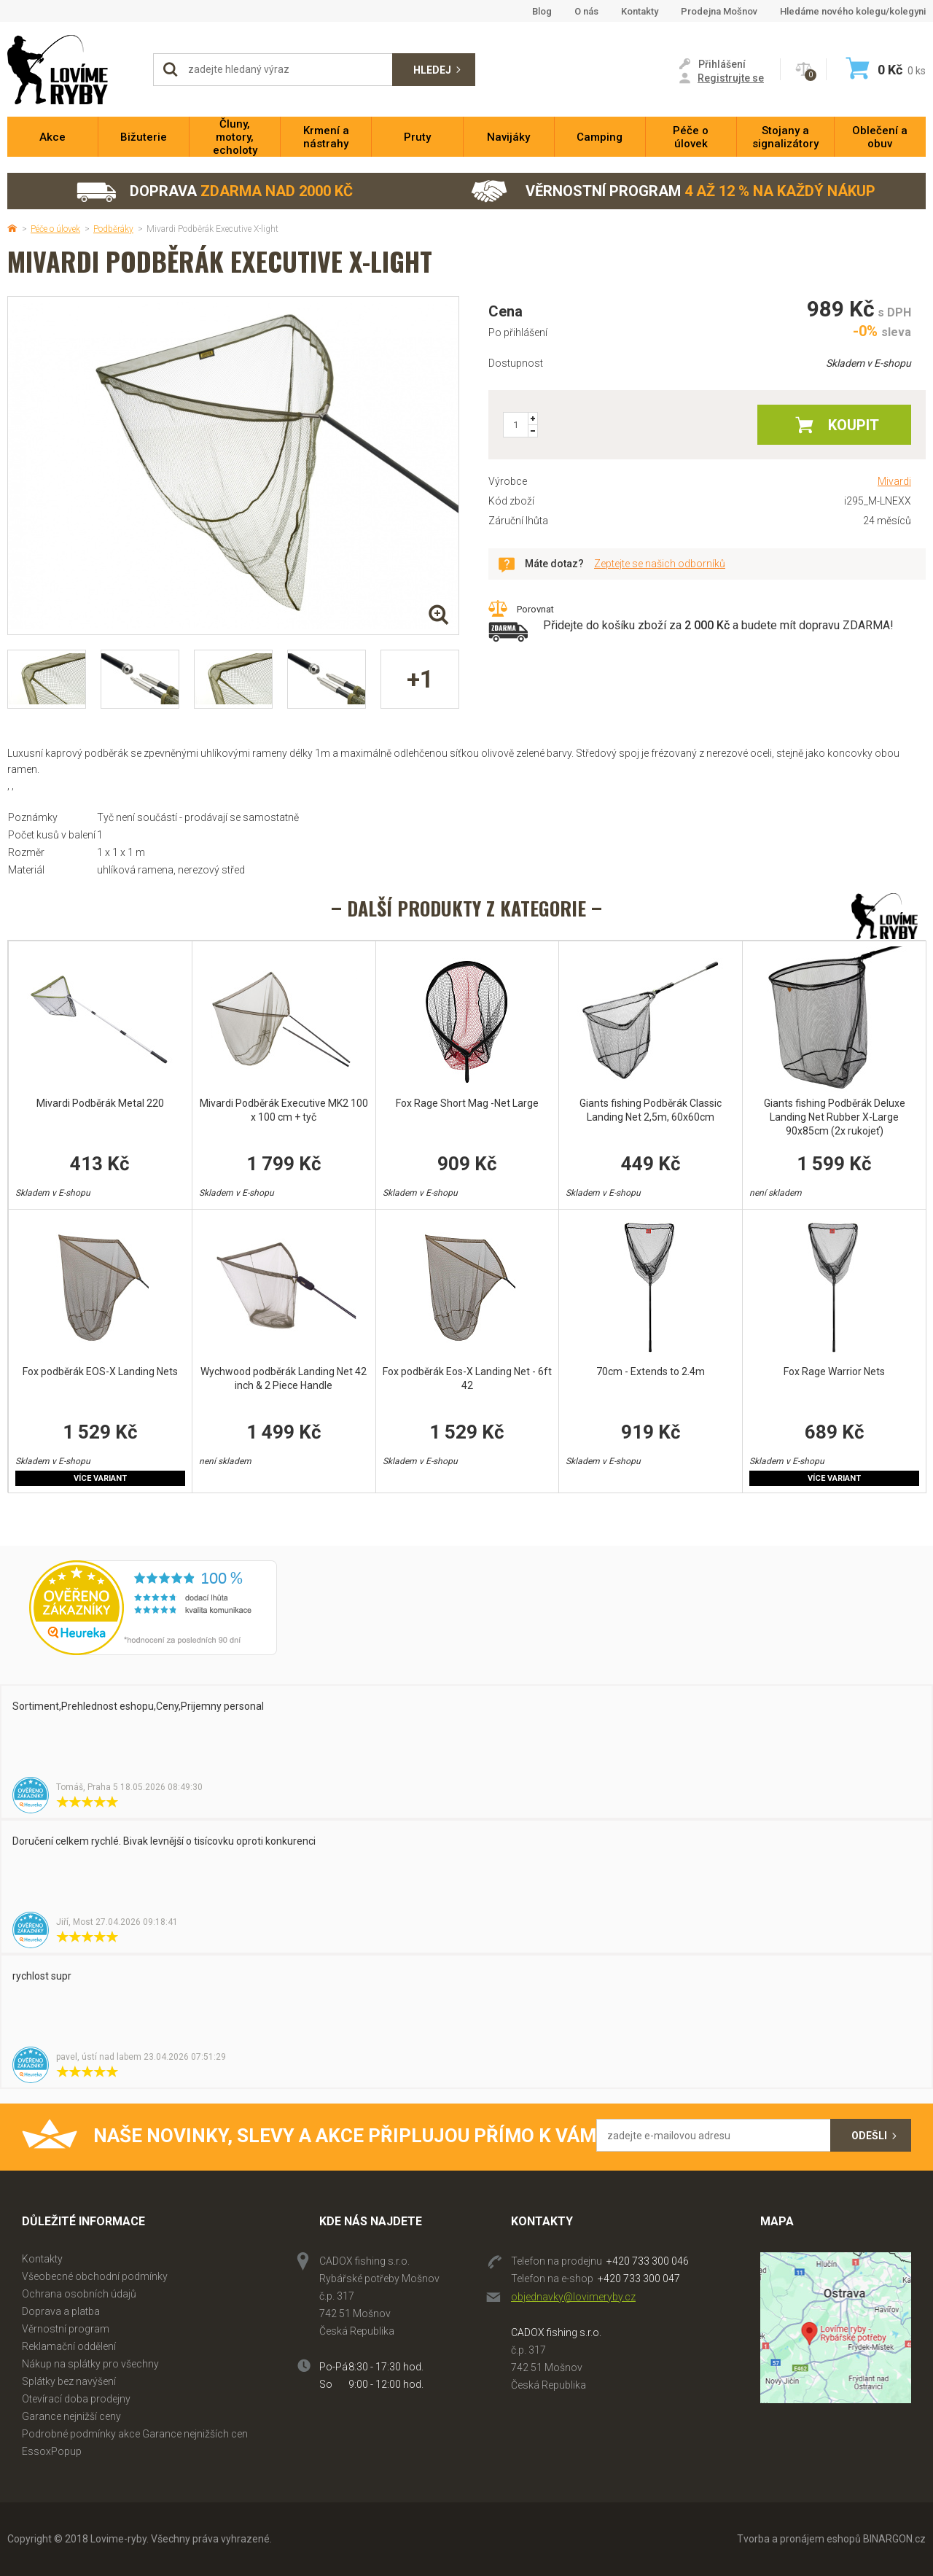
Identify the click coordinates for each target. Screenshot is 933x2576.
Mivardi (894, 481)
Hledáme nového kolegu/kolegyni (853, 11)
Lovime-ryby (72, 69)
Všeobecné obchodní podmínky (95, 2276)
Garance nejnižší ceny (71, 2416)
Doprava (214, 191)
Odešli (869, 2135)
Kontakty (639, 11)
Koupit (853, 425)
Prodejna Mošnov (719, 11)
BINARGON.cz (894, 2539)
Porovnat (535, 609)
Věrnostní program (673, 191)
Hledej (432, 70)
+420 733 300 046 (647, 2261)
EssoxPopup (52, 2451)
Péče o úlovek (55, 229)
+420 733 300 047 (639, 2278)
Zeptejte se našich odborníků (659, 563)
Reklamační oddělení (69, 2346)
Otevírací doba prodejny (76, 2399)
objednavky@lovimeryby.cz (573, 2297)
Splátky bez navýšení (69, 2381)
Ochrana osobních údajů (79, 2294)
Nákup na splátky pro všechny (90, 2364)
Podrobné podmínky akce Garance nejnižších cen (135, 2434)
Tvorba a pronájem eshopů (799, 2539)
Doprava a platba (61, 2311)
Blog (542, 11)
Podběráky (113, 229)
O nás (586, 11)
